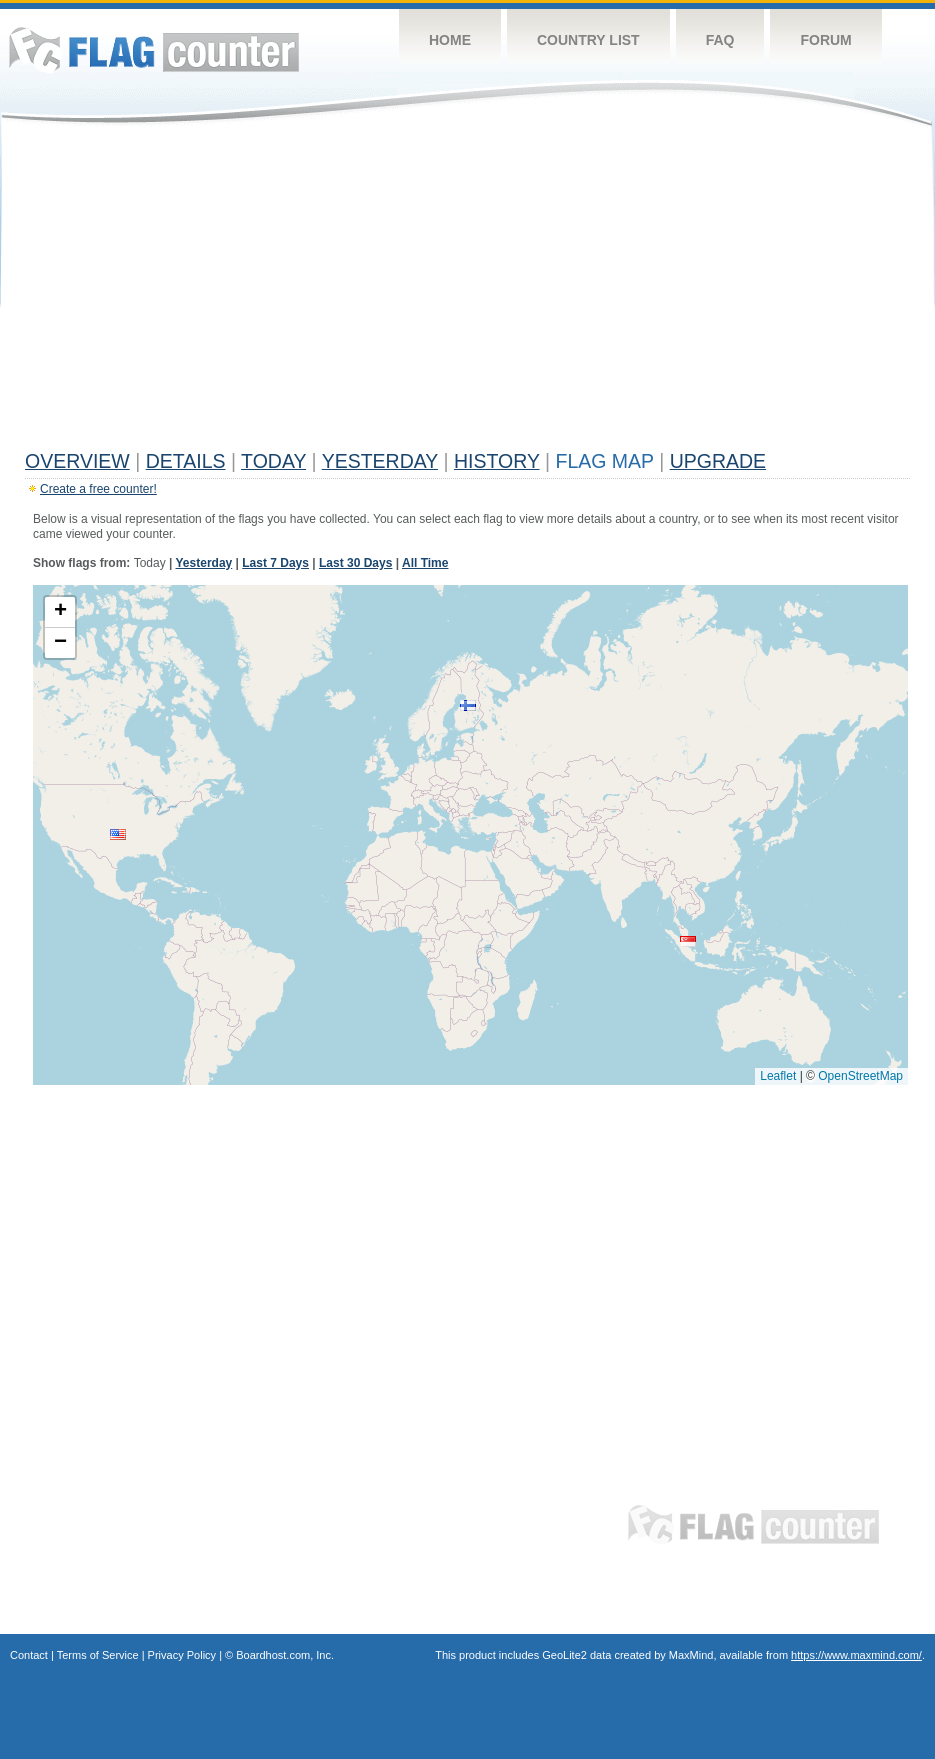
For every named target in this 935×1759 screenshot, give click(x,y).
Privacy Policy (182, 1655)
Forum (825, 40)
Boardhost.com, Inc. (285, 1655)
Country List (588, 40)
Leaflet (778, 1076)
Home (450, 40)
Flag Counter (154, 49)
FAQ (720, 40)
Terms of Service (98, 1655)
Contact (29, 1655)
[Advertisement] (467, 292)
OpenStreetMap (860, 1076)
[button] (118, 834)
